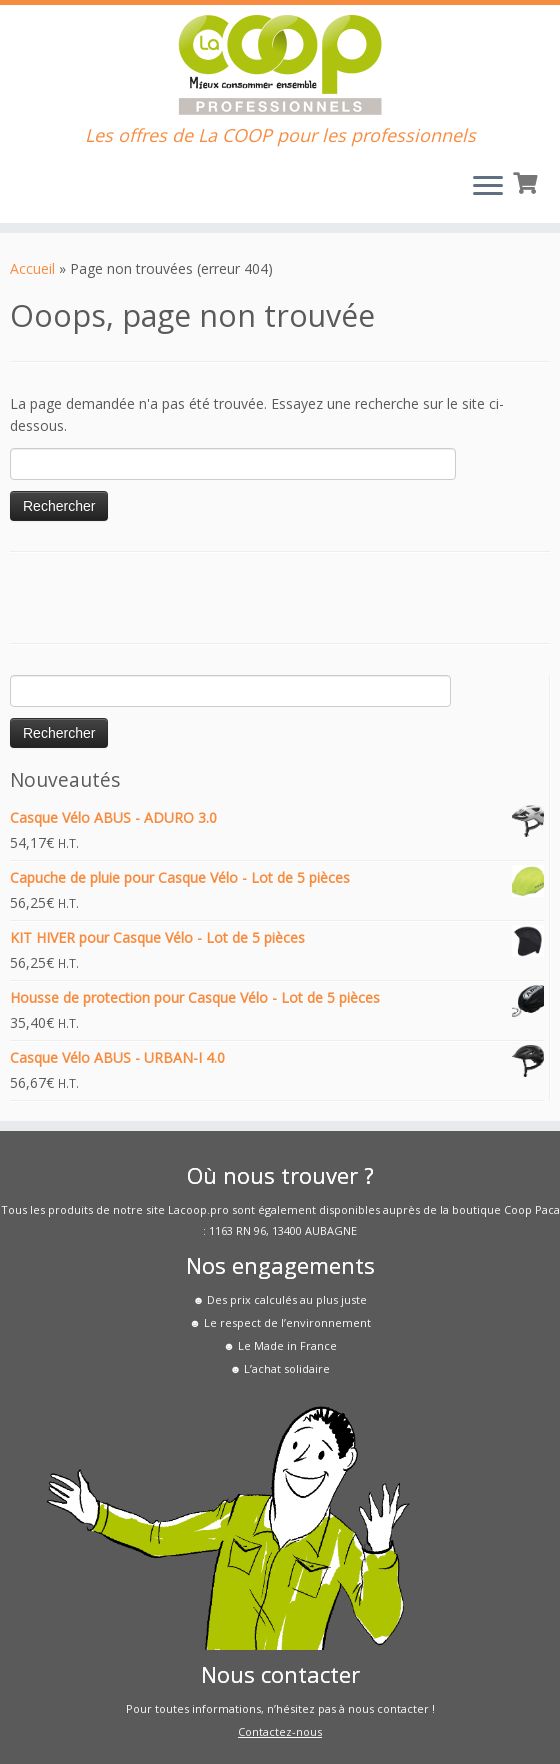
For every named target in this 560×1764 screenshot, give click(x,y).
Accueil (32, 268)
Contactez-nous (280, 1731)
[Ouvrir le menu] (488, 187)
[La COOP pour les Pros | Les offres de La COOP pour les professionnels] (280, 65)
